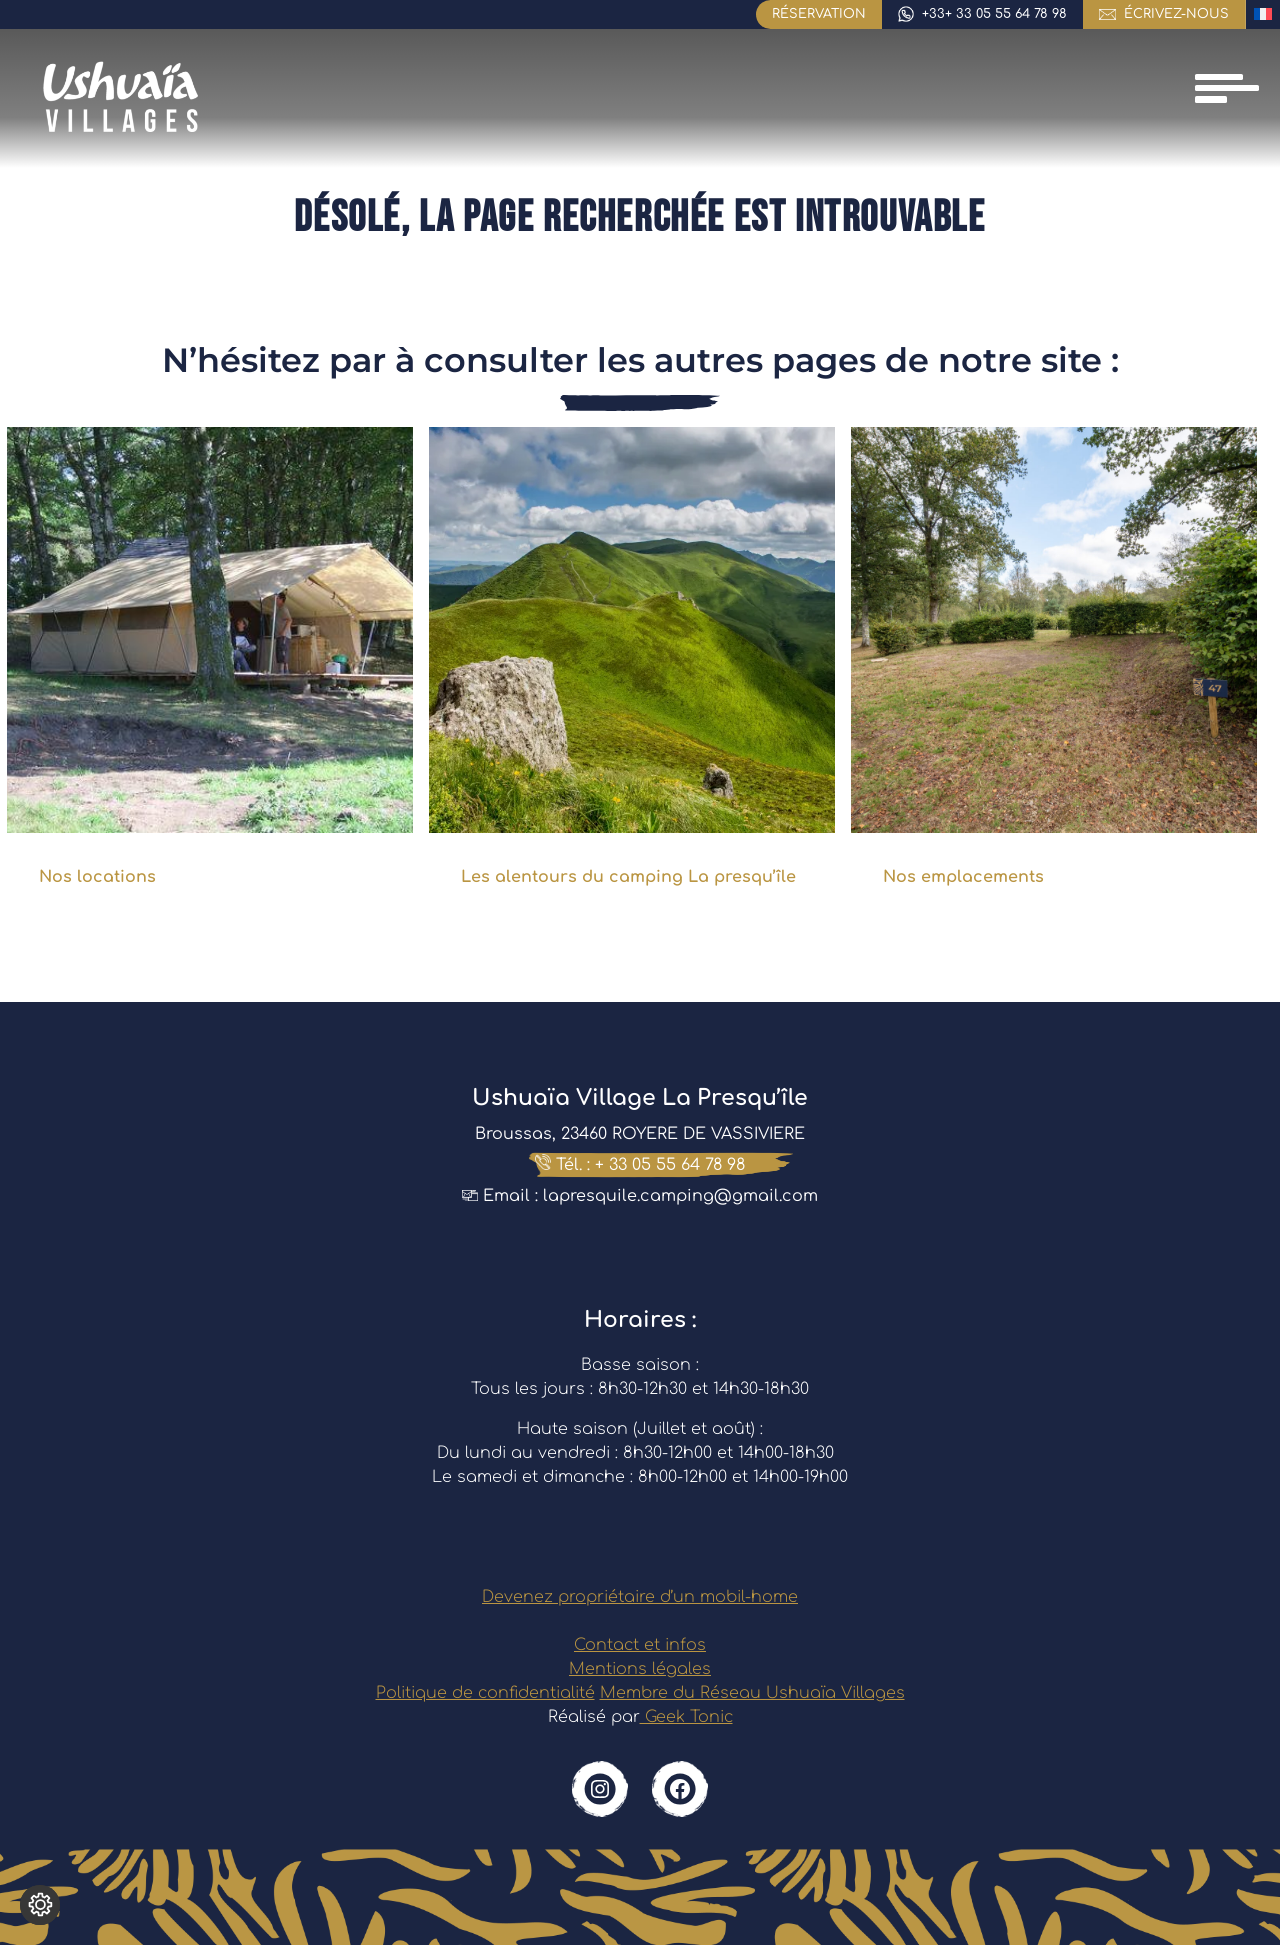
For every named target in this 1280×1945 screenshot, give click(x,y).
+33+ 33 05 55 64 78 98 (994, 14)
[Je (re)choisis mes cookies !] (40, 1905)
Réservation (819, 14)
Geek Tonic (686, 1717)
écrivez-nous (1176, 14)
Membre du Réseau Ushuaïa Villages (752, 1693)
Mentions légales (640, 1669)
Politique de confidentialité (485, 1693)
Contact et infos (640, 1645)
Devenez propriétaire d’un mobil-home (640, 1597)
